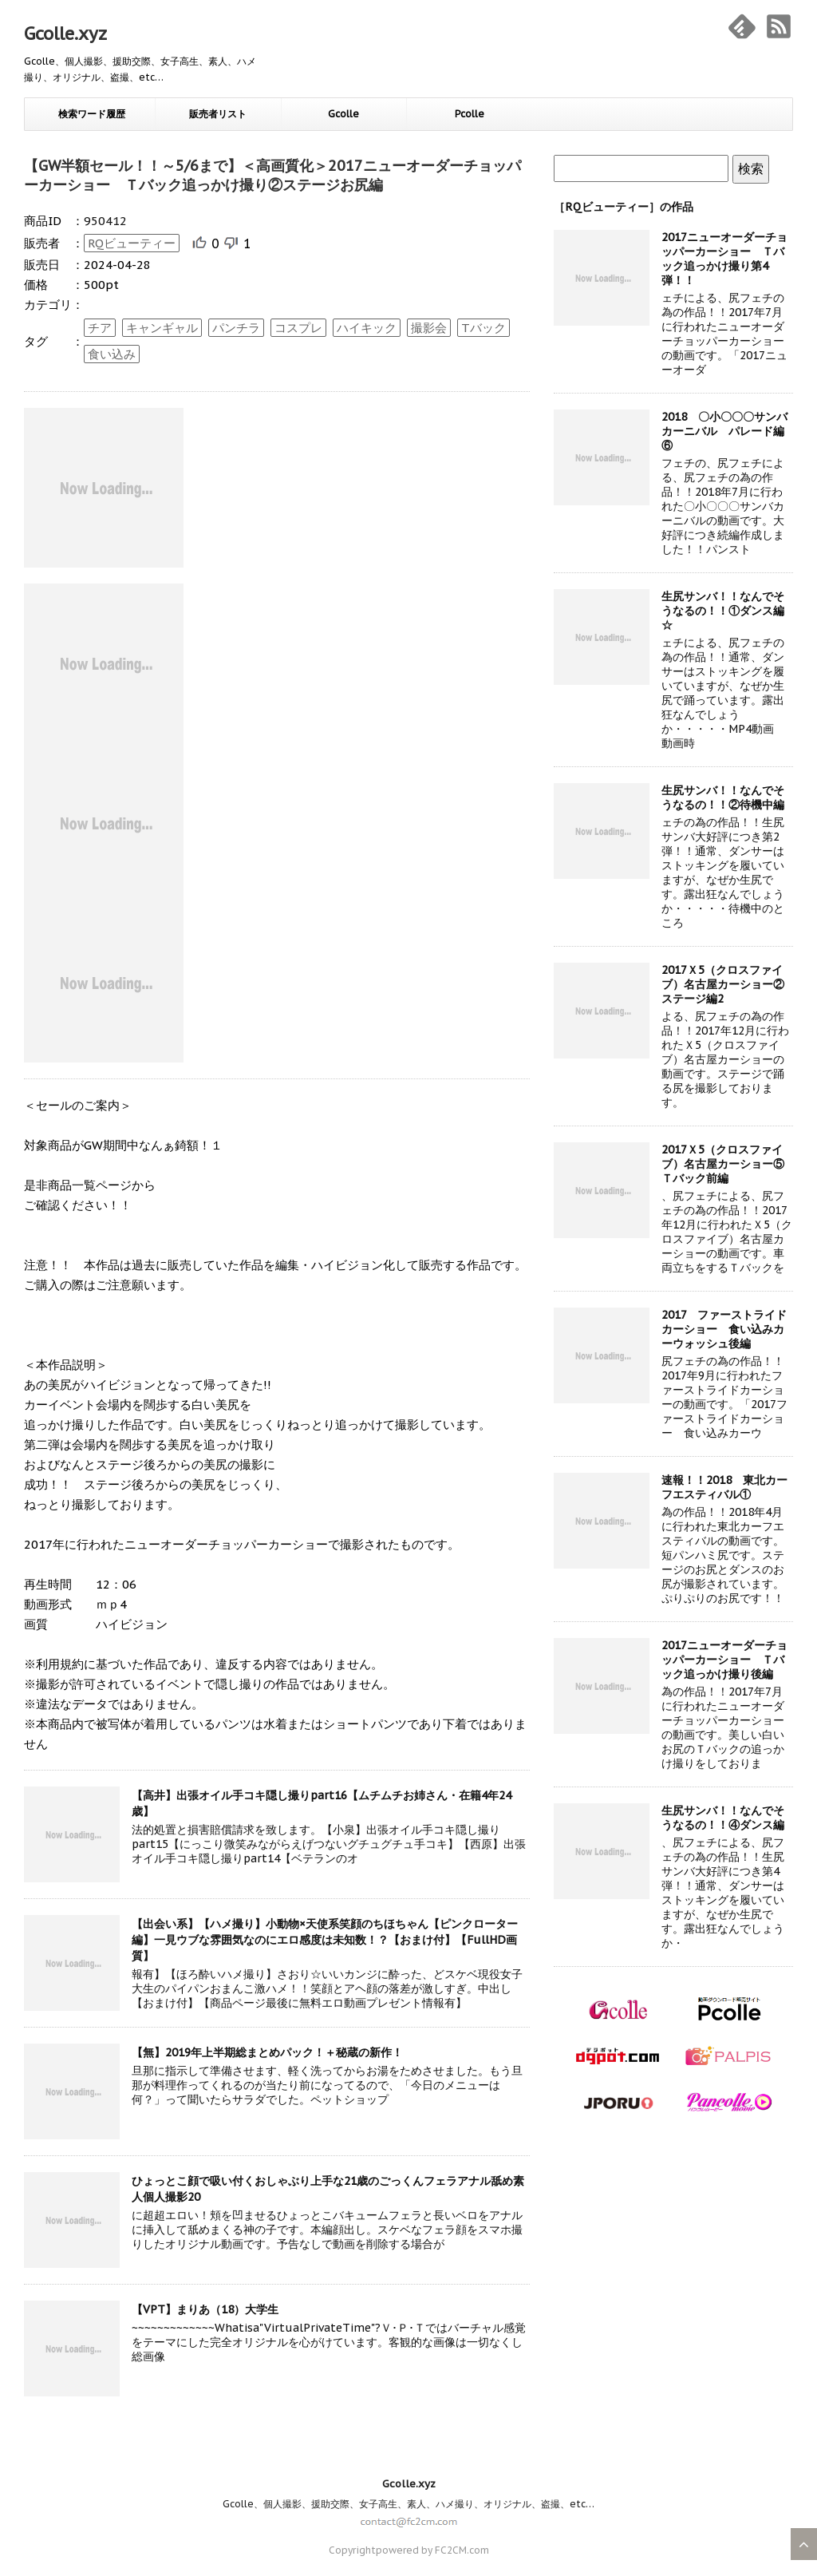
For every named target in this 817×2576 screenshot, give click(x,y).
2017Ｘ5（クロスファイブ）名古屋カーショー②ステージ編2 (722, 984)
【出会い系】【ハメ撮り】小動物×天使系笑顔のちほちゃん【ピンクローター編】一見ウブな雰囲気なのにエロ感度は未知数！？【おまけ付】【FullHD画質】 (325, 1940)
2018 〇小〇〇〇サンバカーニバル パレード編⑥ (724, 431)
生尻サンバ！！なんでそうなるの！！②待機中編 (722, 797)
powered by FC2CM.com (432, 2550)
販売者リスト (218, 114)
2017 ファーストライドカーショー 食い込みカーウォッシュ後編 (724, 1329)
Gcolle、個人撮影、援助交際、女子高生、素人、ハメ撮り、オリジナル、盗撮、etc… (408, 2504)
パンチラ (236, 327)
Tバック (483, 327)
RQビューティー (132, 243)
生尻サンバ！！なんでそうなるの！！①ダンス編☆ (722, 610)
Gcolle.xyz (65, 33)
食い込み (112, 354)
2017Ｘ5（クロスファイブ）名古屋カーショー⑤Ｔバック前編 (722, 1163)
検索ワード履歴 (91, 114)
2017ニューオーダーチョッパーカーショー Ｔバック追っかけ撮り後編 (724, 1659)
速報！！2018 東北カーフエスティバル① (724, 1487)
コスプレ (298, 327)
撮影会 (429, 327)
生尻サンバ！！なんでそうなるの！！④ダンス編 (722, 1817)
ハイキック (367, 327)
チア (100, 327)
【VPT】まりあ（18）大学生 (205, 2309)
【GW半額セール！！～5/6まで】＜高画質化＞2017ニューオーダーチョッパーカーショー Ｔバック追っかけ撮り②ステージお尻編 (272, 175)
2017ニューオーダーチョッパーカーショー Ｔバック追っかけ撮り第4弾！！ (724, 258)
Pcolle (469, 114)
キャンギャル (162, 327)
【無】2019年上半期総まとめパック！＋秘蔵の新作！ (267, 2052)
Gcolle (343, 114)
